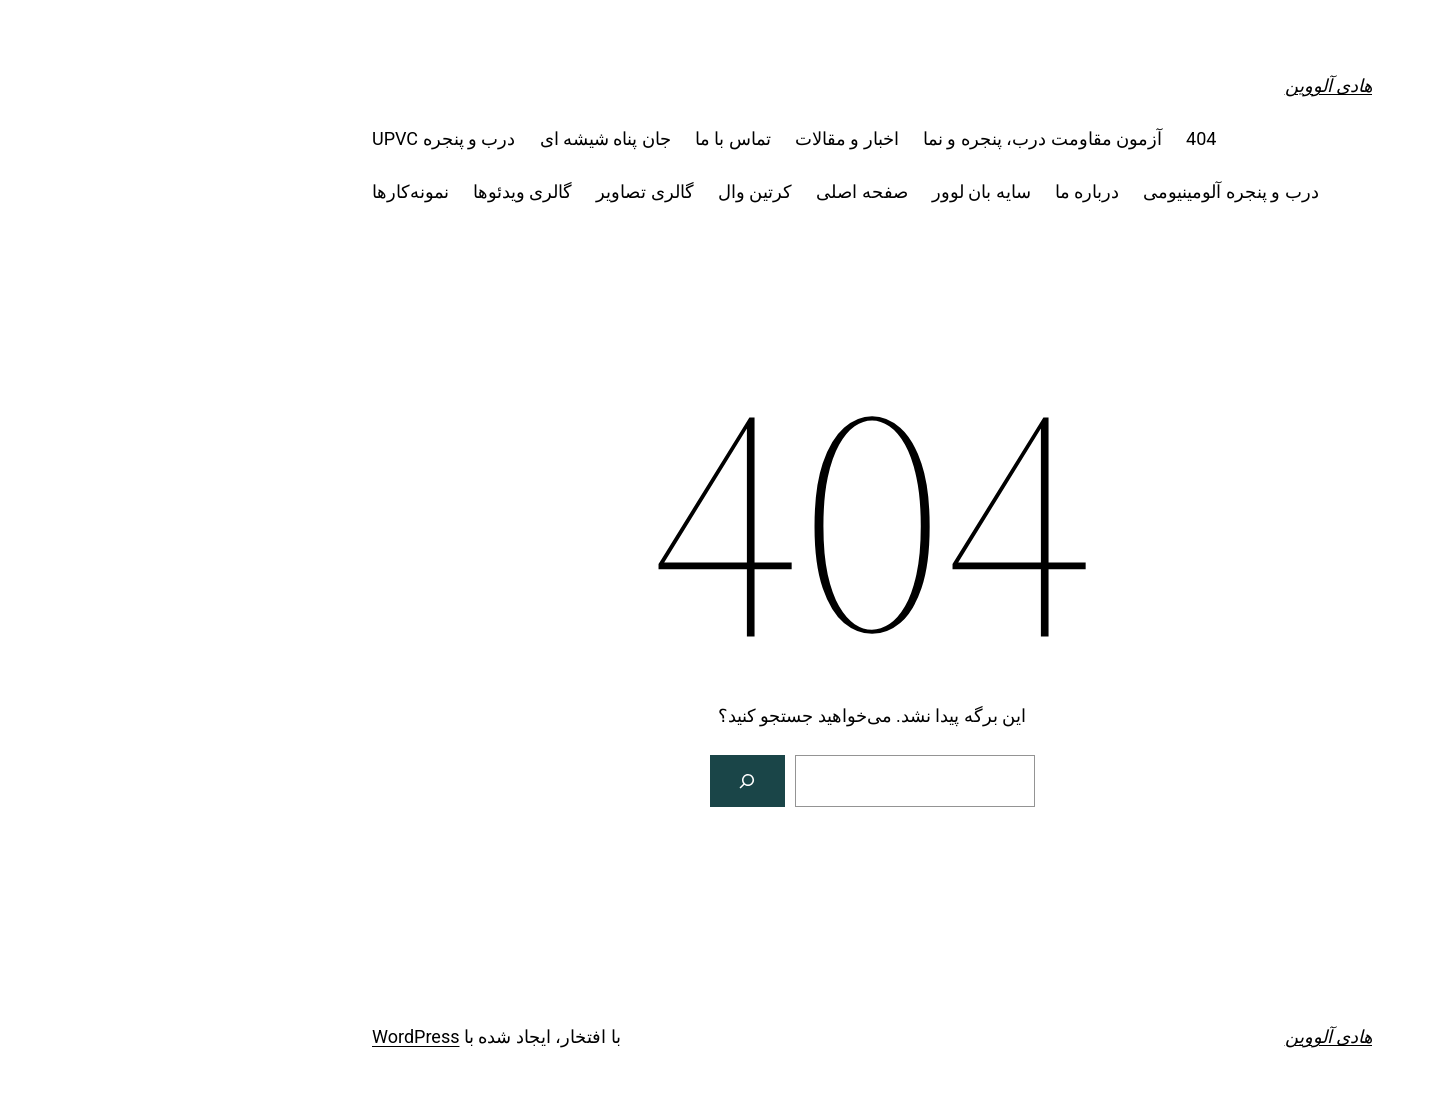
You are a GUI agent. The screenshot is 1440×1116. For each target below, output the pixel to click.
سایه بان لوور (829, 191)
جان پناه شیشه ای (453, 138)
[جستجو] (596, 781)
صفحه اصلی (709, 191)
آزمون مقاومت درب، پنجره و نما (890, 138)
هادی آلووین (1176, 85)
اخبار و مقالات (695, 138)
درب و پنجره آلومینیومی (1078, 191)
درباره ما (935, 191)
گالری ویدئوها (370, 191)
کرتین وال (603, 191)
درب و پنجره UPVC (292, 138)
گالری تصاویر (492, 191)
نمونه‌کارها (258, 191)
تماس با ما (581, 138)
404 (1049, 138)
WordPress (263, 1036)
